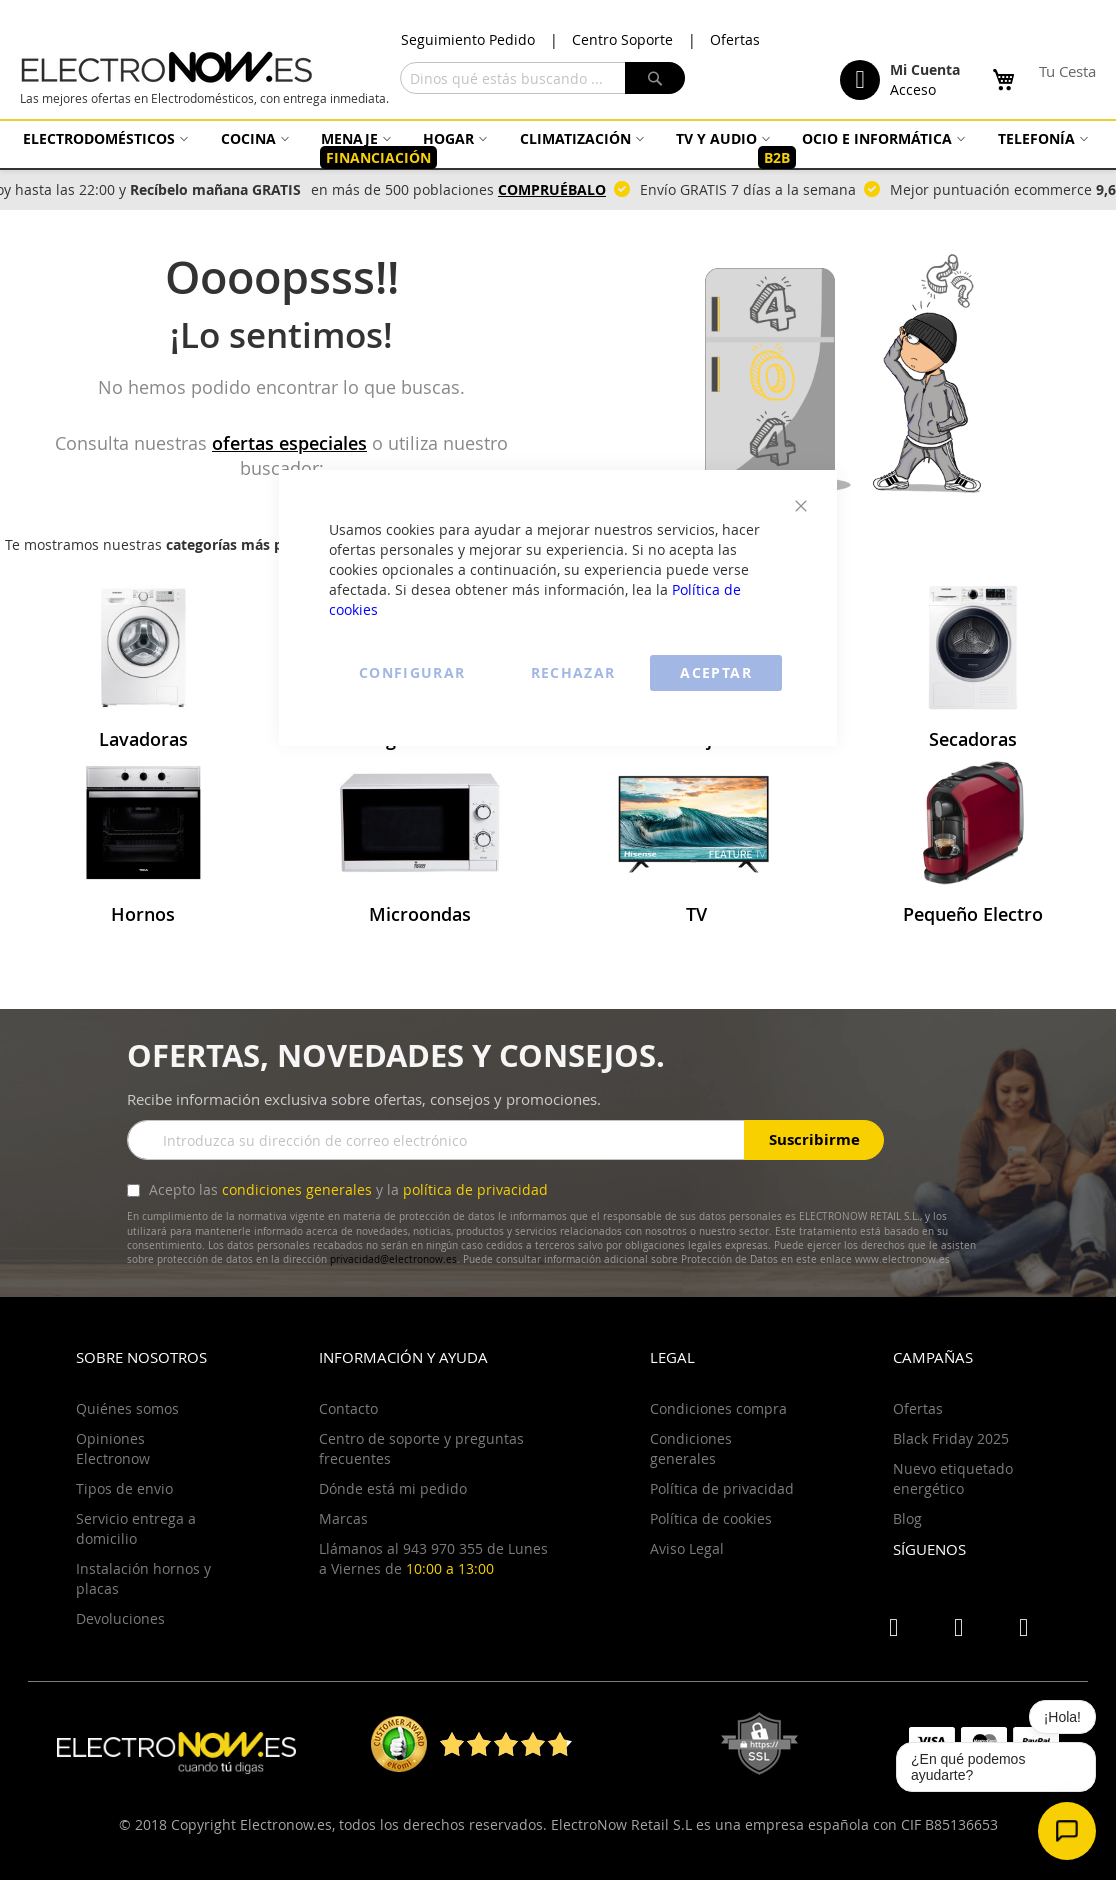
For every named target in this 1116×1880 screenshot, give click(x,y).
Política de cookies (711, 1518)
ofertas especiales (289, 443)
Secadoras (973, 739)
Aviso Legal (687, 1548)
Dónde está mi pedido (393, 1488)
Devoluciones (120, 1618)
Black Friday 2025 (951, 1438)
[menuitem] (103, 138)
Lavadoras (143, 739)
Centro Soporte (622, 39)
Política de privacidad (722, 1488)
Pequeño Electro (973, 914)
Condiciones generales (691, 1448)
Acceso (913, 89)
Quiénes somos (127, 1408)
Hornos (143, 914)
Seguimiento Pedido (468, 39)
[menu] (558, 148)
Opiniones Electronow (113, 1448)
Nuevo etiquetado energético (953, 1478)
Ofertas (735, 39)
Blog (907, 1518)
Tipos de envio (124, 1488)
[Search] (655, 78)
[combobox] (542, 78)
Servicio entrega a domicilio (136, 1528)
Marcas (343, 1518)
